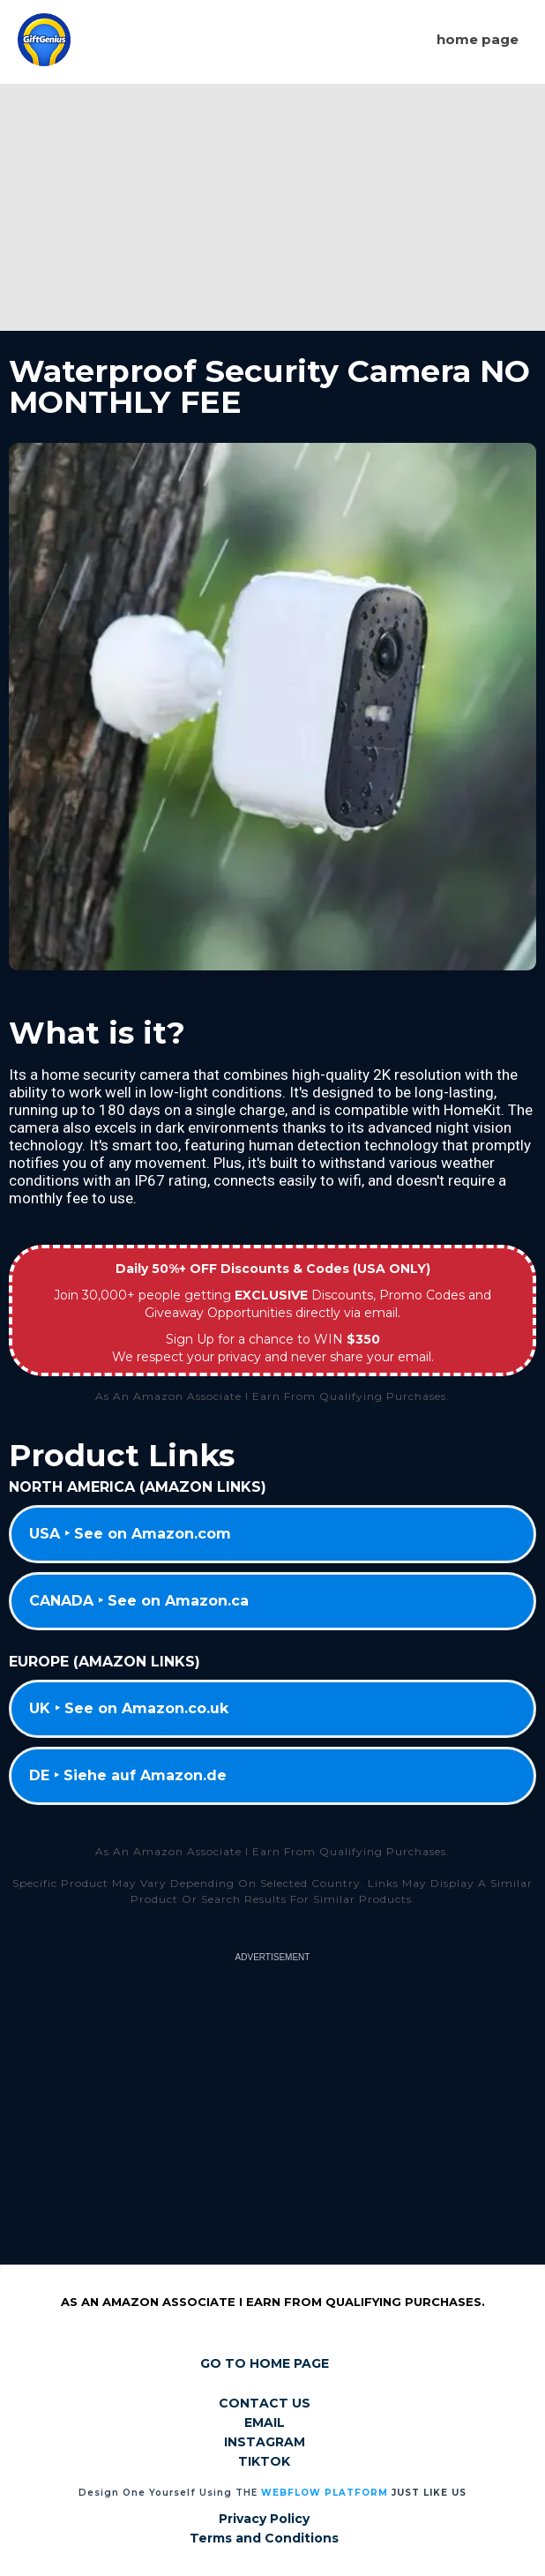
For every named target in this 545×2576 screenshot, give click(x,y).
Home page (478, 39)
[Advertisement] (272, 207)
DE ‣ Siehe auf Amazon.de (128, 1775)
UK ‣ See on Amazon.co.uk (128, 1708)
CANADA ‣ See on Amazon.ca (139, 1600)
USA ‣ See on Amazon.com (130, 1533)
